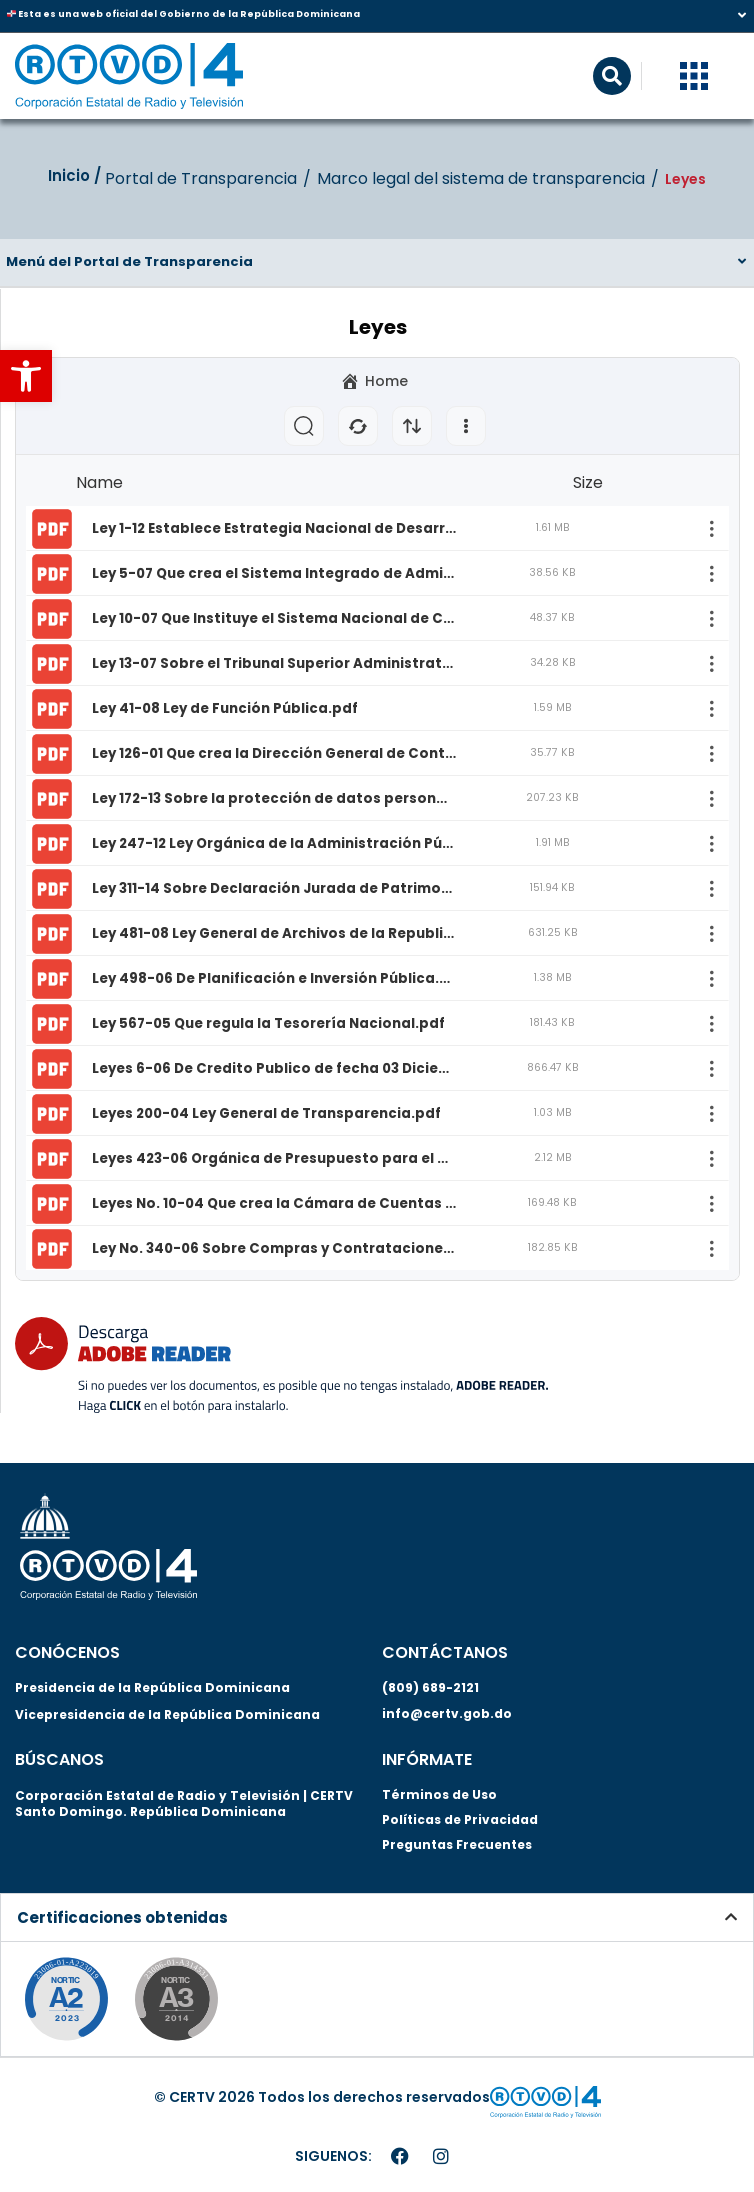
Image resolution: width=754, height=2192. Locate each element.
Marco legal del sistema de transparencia (481, 179)
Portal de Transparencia (201, 179)
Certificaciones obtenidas (122, 1917)
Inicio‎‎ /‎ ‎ (76, 175)
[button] (26, 376)
